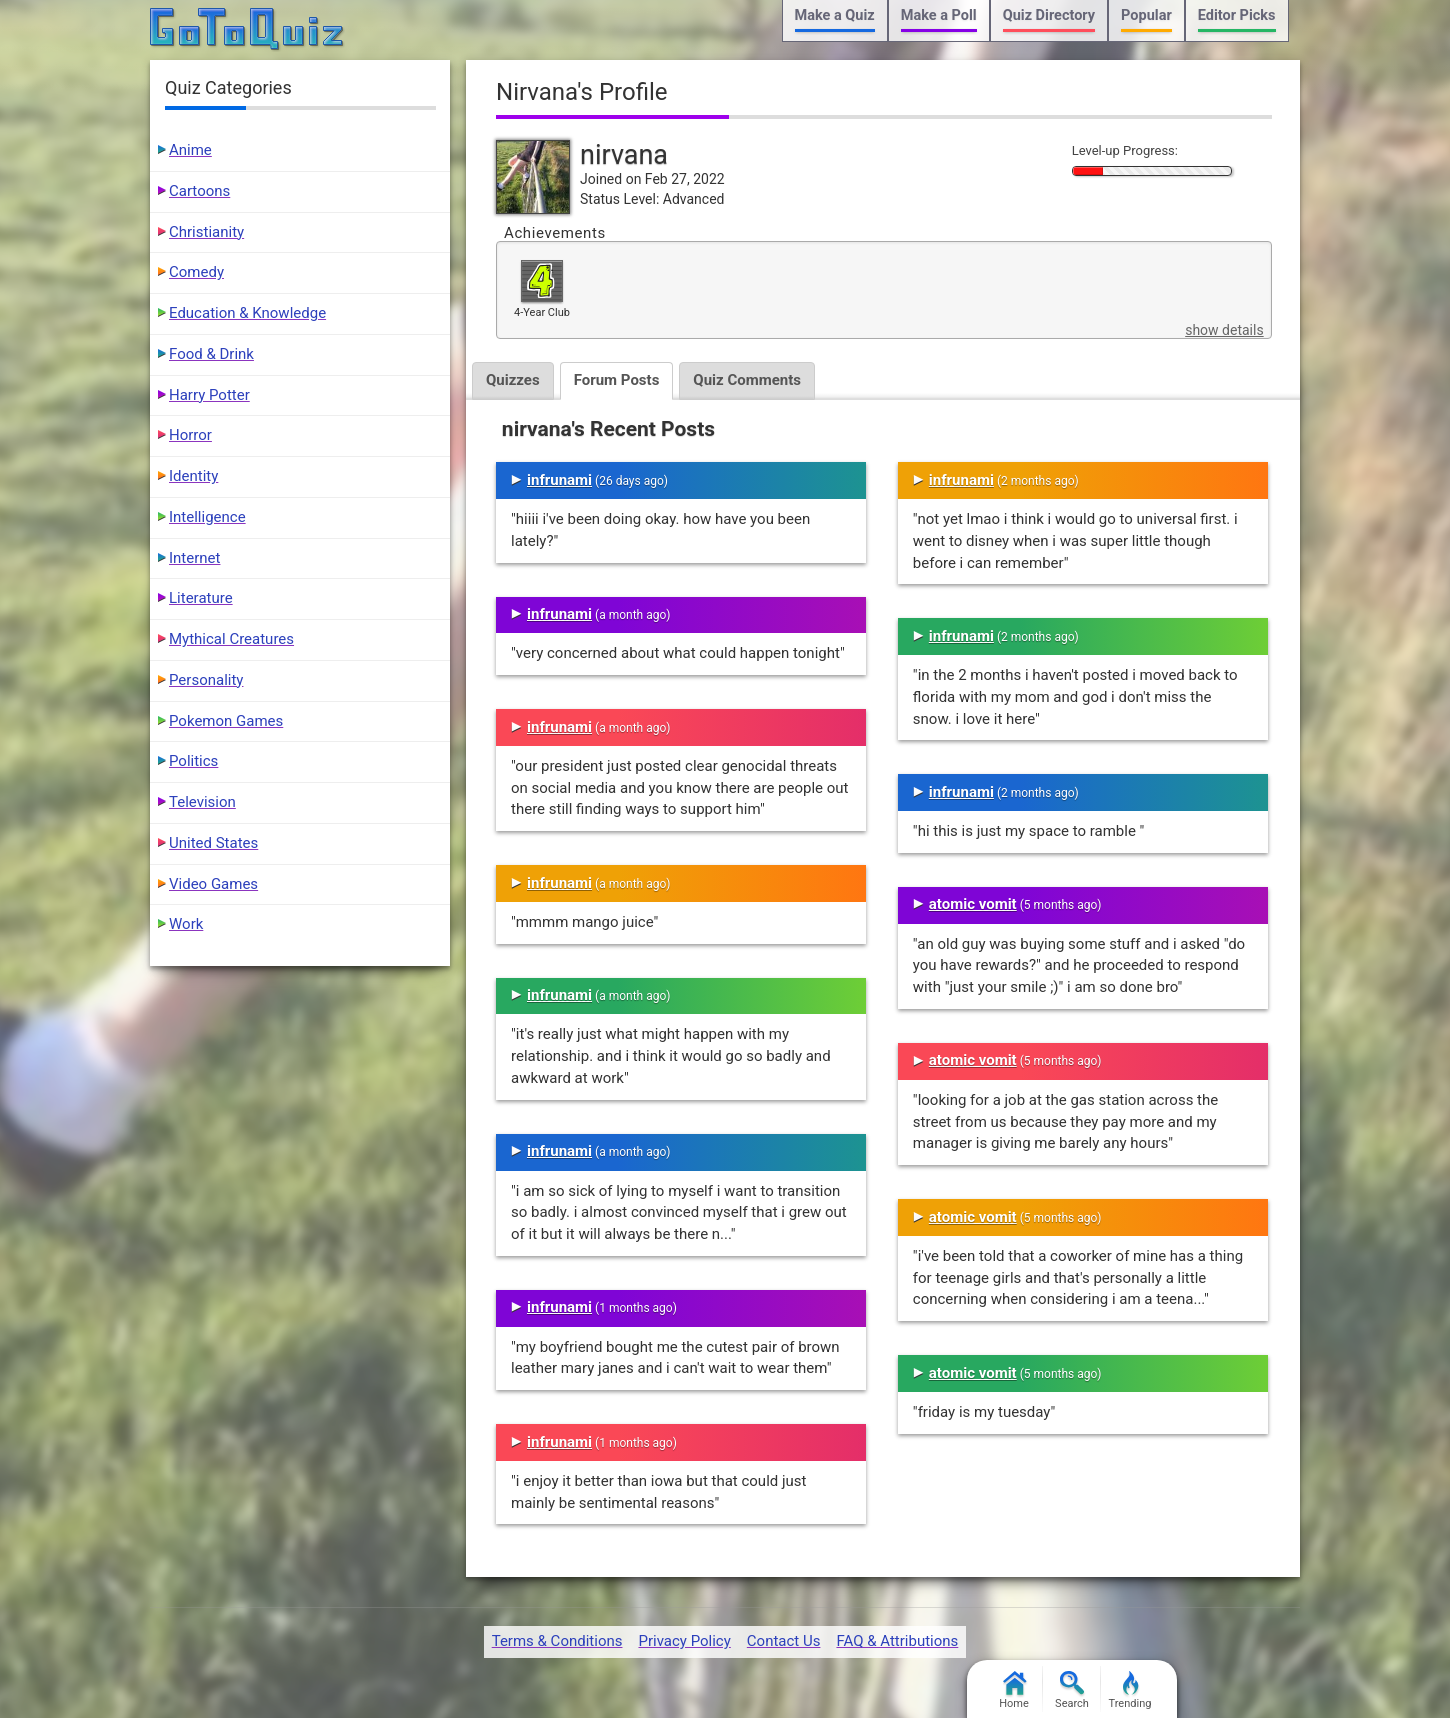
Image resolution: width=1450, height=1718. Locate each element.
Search (1072, 1690)
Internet (194, 558)
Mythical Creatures (231, 639)
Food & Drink (211, 354)
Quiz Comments (747, 380)
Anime (190, 150)
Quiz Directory (1049, 15)
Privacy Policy (684, 1641)
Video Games (213, 884)
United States (213, 843)
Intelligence (207, 517)
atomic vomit (973, 904)
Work (186, 924)
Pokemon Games (226, 721)
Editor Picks (1237, 15)
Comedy (196, 272)
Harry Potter (209, 395)
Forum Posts (617, 380)
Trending (1130, 1690)
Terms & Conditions (557, 1641)
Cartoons (199, 191)
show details (1224, 330)
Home (1014, 1690)
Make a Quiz (835, 15)
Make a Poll (939, 15)
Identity (193, 476)
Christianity (206, 232)
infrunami (559, 480)
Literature (201, 598)
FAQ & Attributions (897, 1641)
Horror (190, 435)
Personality (206, 680)
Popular (1146, 15)
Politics (193, 761)
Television (202, 802)
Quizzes (513, 380)
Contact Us (784, 1641)
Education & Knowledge (247, 313)
